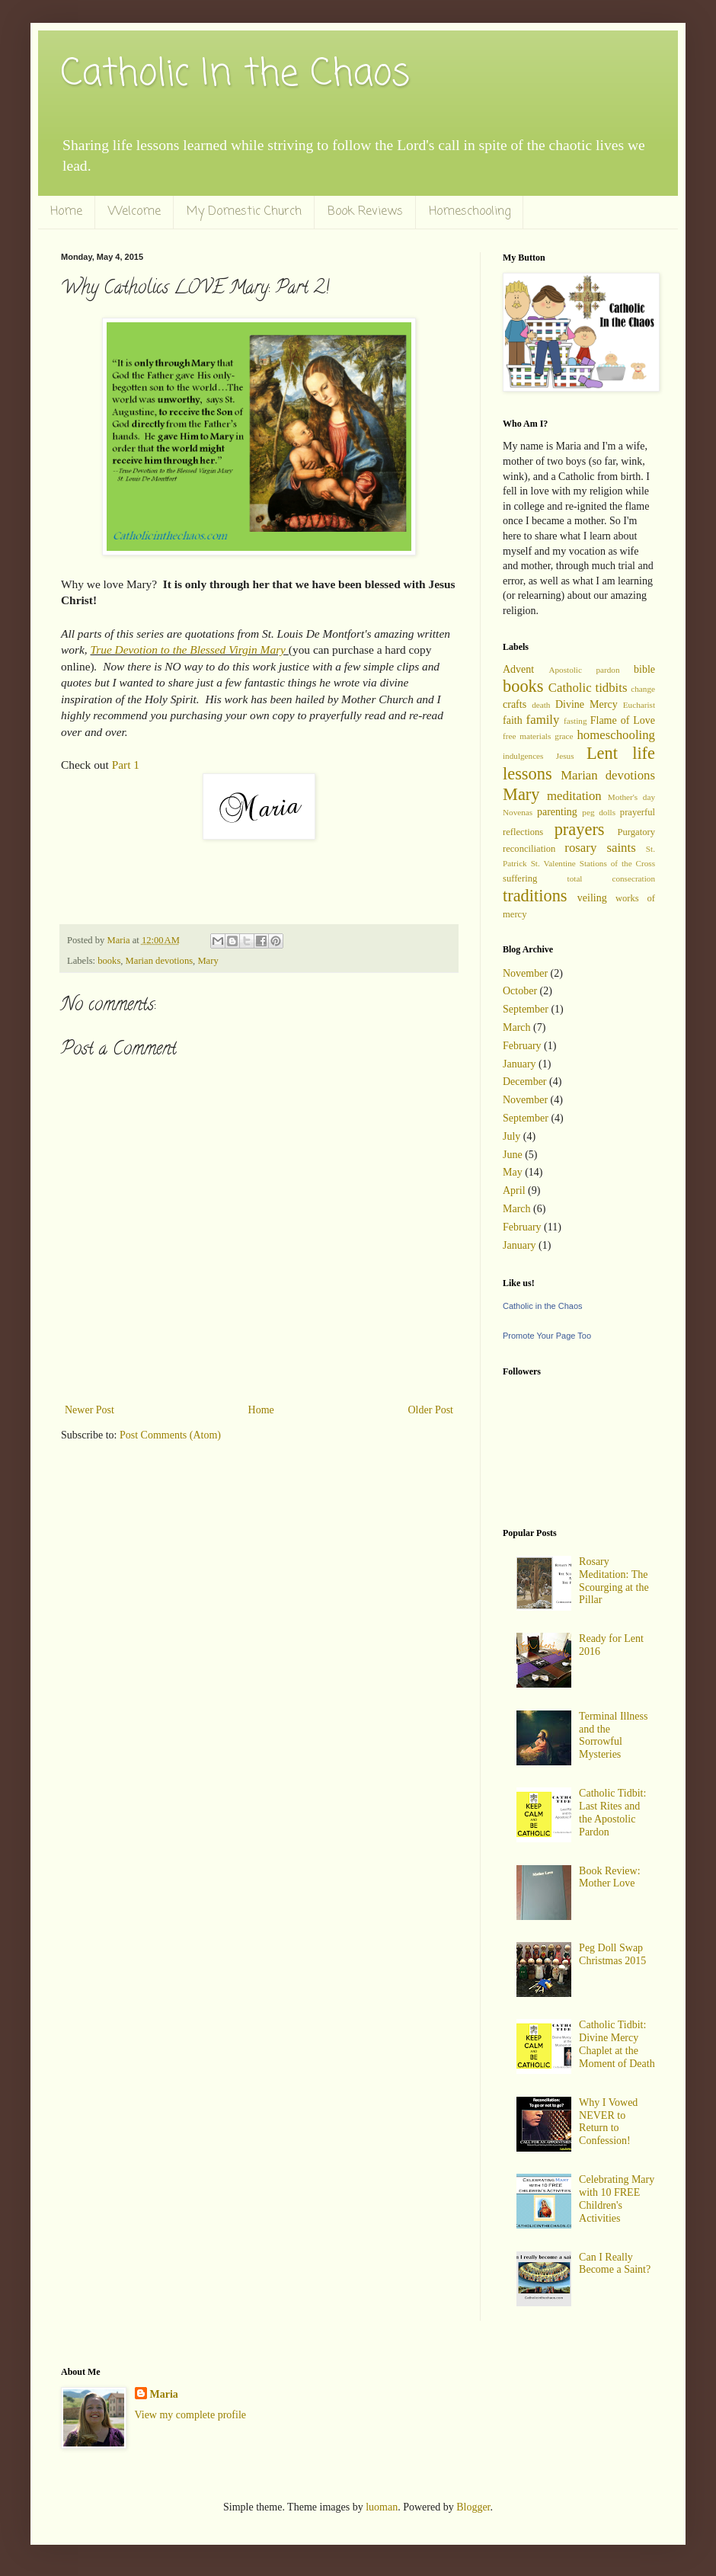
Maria (164, 2394)
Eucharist (639, 704)
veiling (592, 898)
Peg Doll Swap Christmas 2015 (612, 1954)
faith (513, 720)
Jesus (565, 755)
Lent (602, 753)
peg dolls (598, 812)
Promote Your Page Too (547, 1335)
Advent (518, 669)
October (520, 991)
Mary (207, 960)
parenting (557, 812)
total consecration (611, 878)
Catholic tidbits (588, 687)
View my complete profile (191, 2415)
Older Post (431, 1410)
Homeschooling (469, 212)
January (519, 1064)
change (643, 688)
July (511, 1136)
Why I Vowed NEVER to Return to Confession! (608, 2121)
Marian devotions (159, 960)
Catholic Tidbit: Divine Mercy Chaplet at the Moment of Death (617, 2044)
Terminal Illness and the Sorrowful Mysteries (613, 1735)
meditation (574, 796)
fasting (575, 720)
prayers (580, 829)
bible (644, 669)
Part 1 (125, 764)
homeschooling (616, 735)
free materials (527, 736)
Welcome (134, 212)
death (541, 704)
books (108, 960)
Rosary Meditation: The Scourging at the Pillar (614, 1580)
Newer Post (89, 1410)
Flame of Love (622, 720)
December (525, 1081)
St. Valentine (553, 863)
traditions (535, 895)
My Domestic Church (244, 212)
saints (620, 847)
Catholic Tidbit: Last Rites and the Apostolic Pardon (612, 1812)
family (543, 719)
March (517, 1027)
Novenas (517, 812)
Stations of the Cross (617, 863)
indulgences (523, 755)
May (513, 1172)
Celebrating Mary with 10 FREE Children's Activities (616, 2198)
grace (564, 736)
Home (66, 212)
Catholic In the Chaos (235, 74)
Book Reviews (365, 212)
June (513, 1154)
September (525, 1009)
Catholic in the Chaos (543, 1305)
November (525, 973)
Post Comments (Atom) (170, 1435)
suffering (520, 878)
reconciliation (529, 848)
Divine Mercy (586, 704)
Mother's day (631, 797)
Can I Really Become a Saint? (614, 2263)
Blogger (473, 2507)
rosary (580, 847)
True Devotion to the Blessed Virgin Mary (187, 649)
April (514, 1190)
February (522, 1045)
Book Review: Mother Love (610, 1877)
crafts (514, 704)
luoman (382, 2507)
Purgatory (636, 832)
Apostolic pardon (583, 669)
